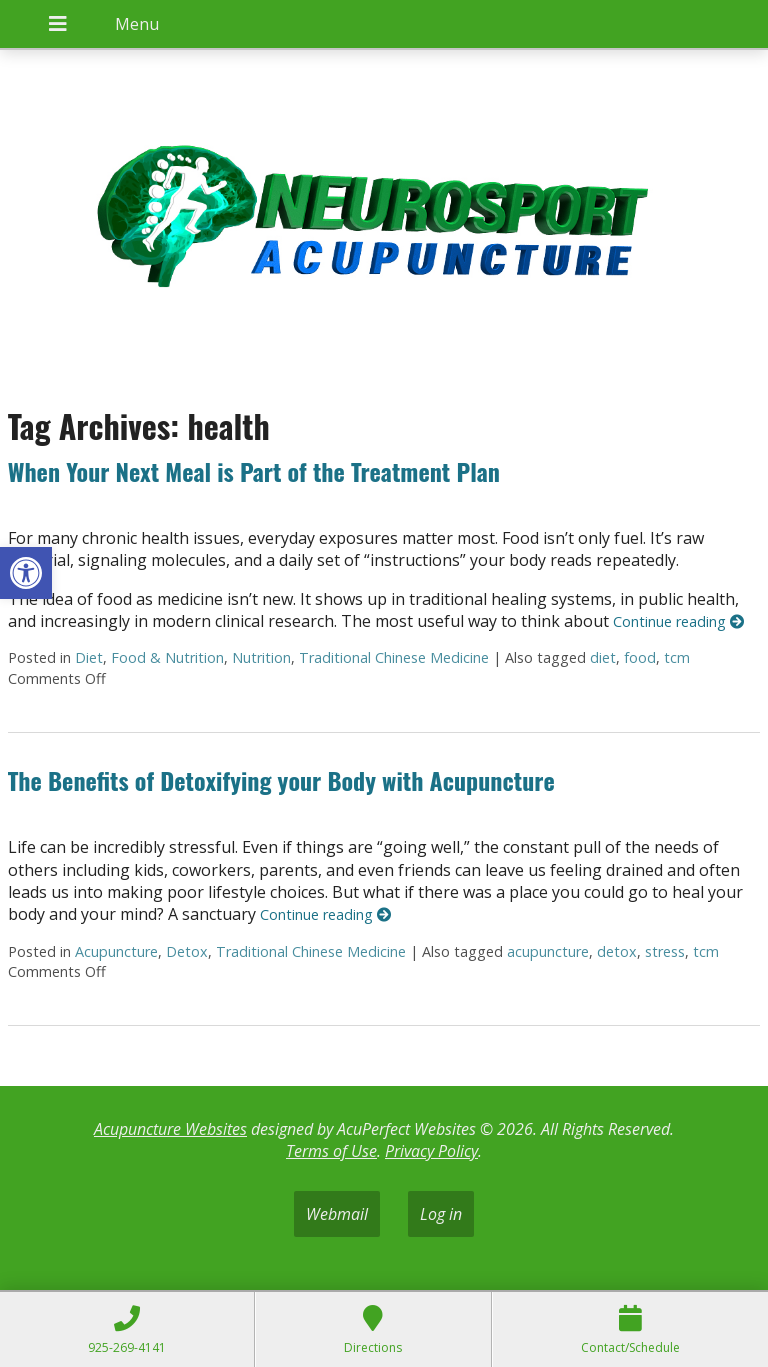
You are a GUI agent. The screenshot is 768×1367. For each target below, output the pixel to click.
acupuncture (548, 951)
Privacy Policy (431, 1151)
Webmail (337, 1214)
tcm (677, 657)
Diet (89, 657)
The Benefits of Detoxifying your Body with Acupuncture (281, 780)
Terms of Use (331, 1151)
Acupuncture (116, 951)
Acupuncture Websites (170, 1129)
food (640, 657)
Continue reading (678, 621)
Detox (187, 951)
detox (617, 951)
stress (665, 951)
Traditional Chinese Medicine (394, 657)
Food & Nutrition (167, 657)
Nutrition (261, 657)
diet (603, 657)
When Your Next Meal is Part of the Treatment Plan (254, 471)
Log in (441, 1214)
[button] (26, 573)
